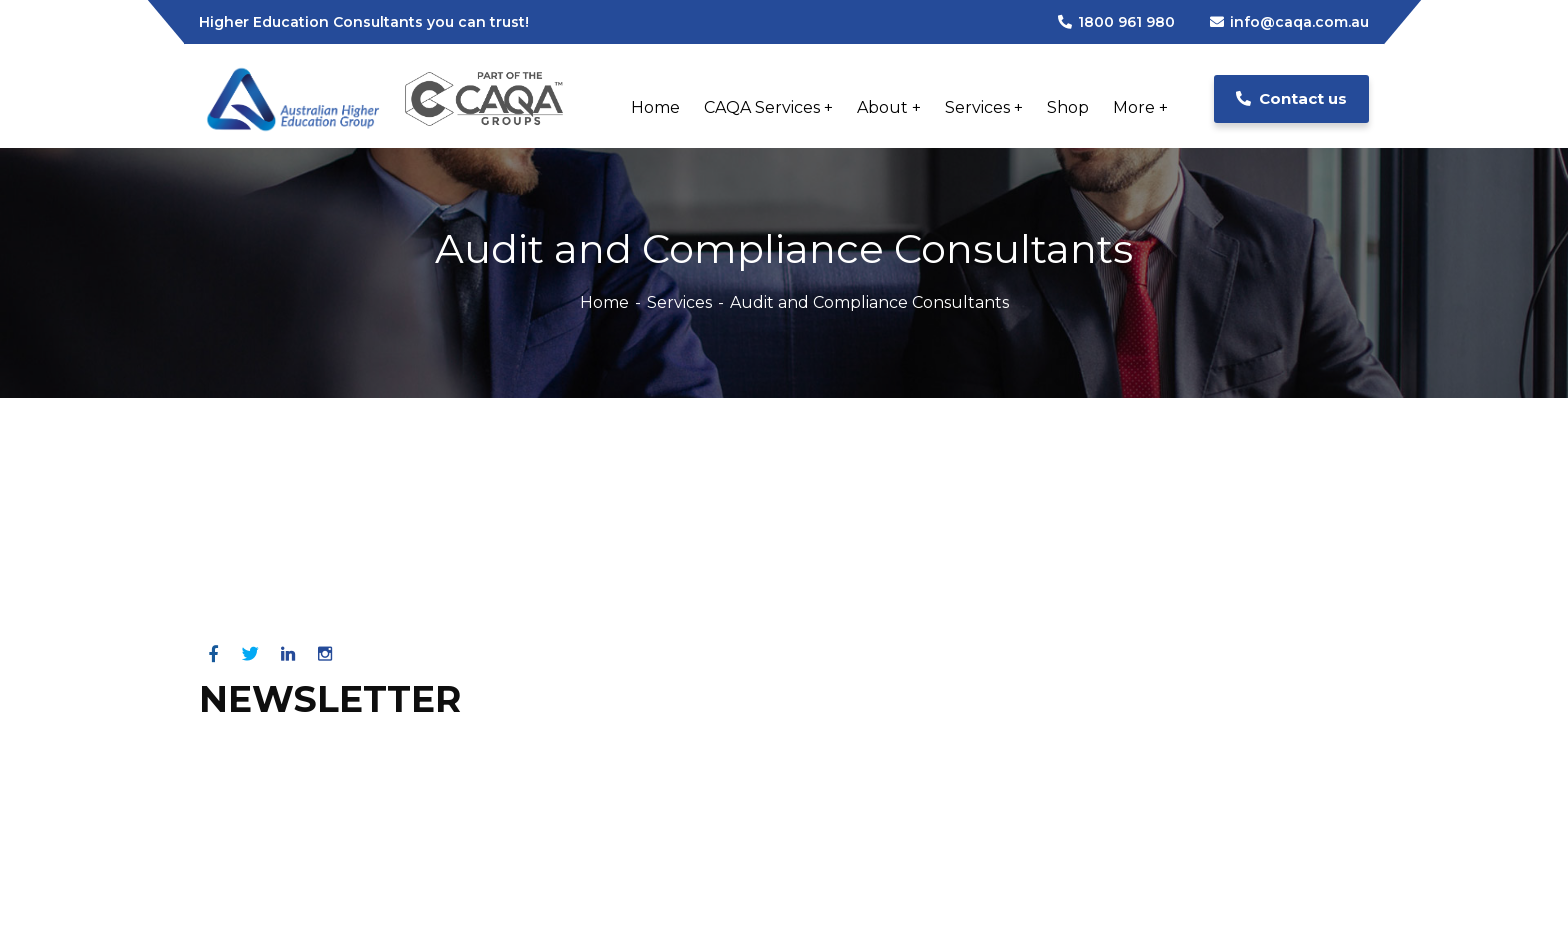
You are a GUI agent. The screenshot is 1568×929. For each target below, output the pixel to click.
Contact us (1291, 98)
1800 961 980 (1116, 22)
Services (679, 302)
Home (604, 302)
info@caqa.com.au (1289, 22)
